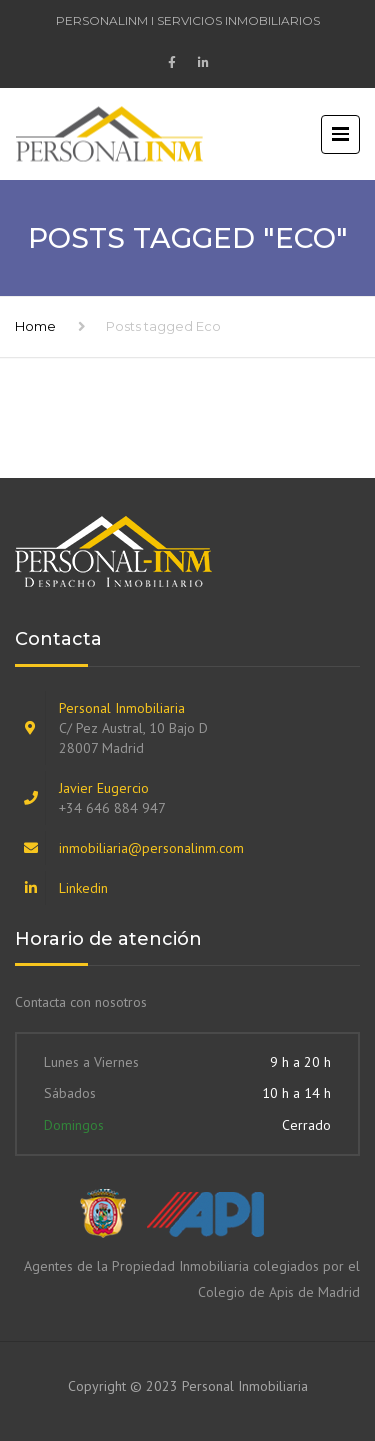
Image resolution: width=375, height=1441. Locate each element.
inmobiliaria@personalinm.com (151, 848)
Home (35, 326)
